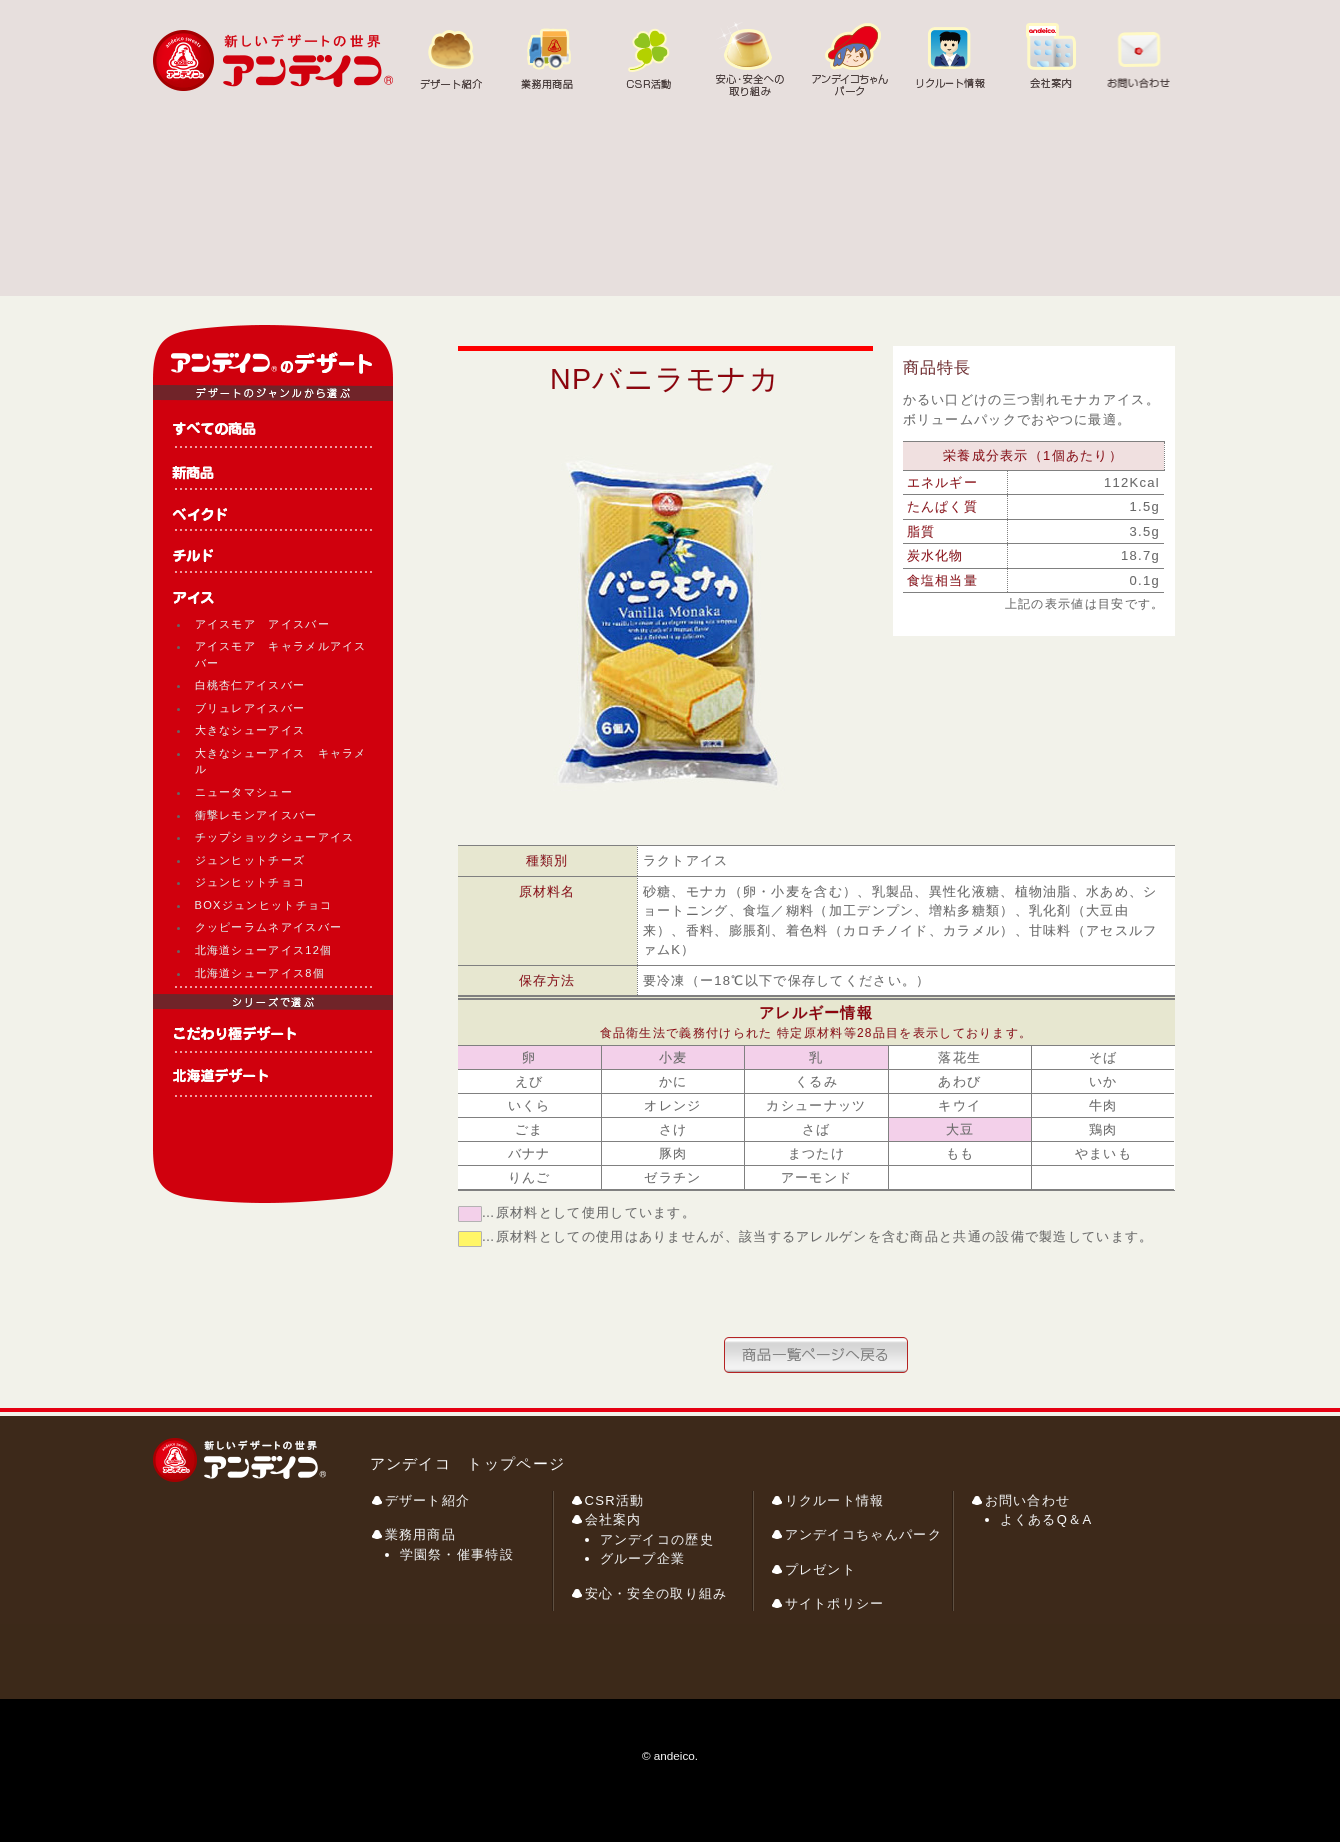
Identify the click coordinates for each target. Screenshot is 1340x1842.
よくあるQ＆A (1046, 1519)
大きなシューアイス (250, 730)
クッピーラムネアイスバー (269, 927)
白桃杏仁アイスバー (250, 685)
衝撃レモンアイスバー (256, 815)
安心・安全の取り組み (656, 1593)
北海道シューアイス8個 (260, 973)
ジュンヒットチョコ (250, 882)
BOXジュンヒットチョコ (264, 905)
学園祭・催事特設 (457, 1554)
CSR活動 (615, 1500)
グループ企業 (643, 1558)
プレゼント (821, 1569)
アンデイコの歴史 (657, 1539)
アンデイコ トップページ (468, 1463)
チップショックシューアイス (275, 837)
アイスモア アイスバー (262, 624)
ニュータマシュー (244, 792)
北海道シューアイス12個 (264, 950)
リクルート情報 (835, 1500)
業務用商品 (421, 1534)
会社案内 (613, 1519)
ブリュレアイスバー (250, 708)
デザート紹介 (428, 1500)
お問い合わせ (1028, 1500)
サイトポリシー (835, 1603)
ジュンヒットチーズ (250, 860)
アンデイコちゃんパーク (863, 1534)
